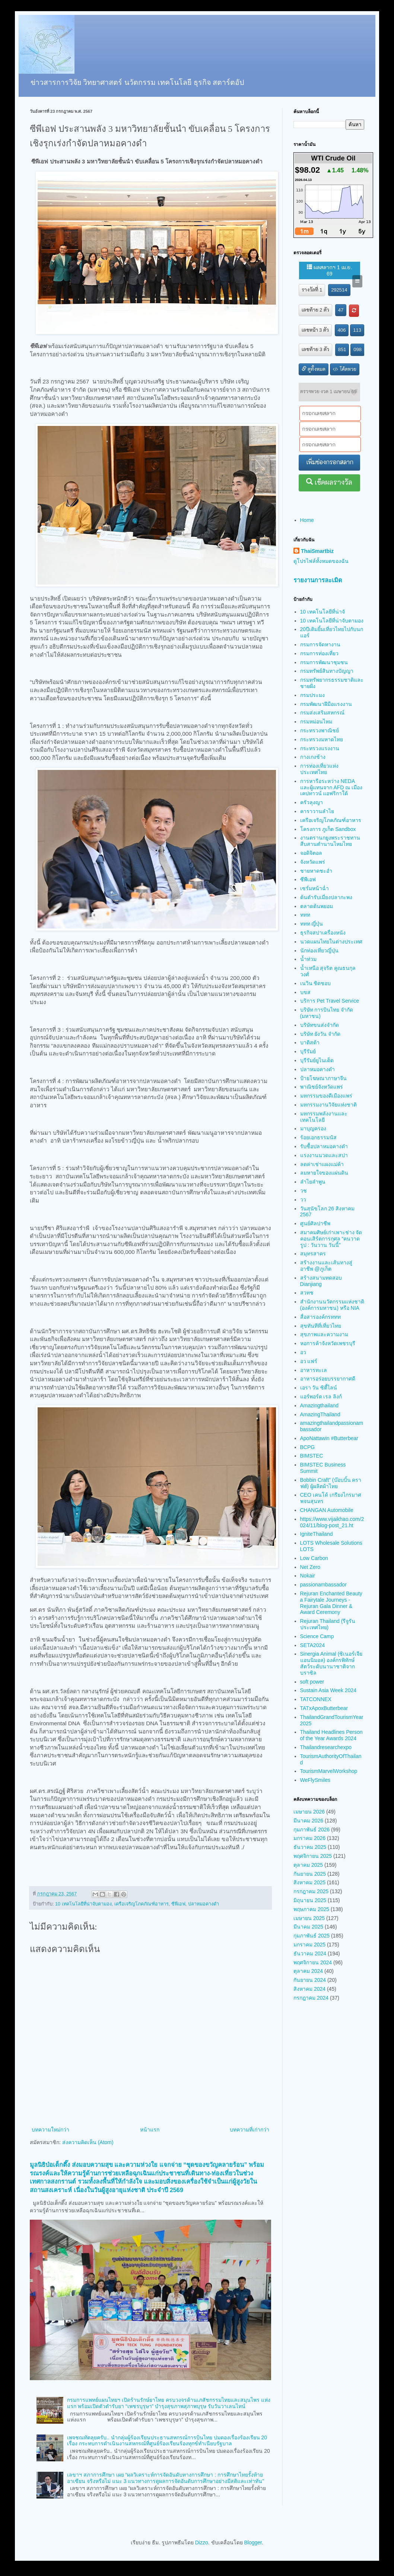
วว (303, 1200)
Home (307, 520)
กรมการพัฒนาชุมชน (324, 662)
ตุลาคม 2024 (308, 1971)
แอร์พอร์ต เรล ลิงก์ (321, 1397)
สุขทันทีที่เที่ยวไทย (320, 1326)
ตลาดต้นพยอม (316, 906)
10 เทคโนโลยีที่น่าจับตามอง (83, 1904)
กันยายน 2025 (309, 1874)
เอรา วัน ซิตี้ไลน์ (318, 1388)
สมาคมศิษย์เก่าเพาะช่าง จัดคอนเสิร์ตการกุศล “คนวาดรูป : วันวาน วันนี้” (331, 1238)
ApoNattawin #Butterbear (329, 1438)
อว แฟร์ (309, 1361)
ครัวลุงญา (311, 802)
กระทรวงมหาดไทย (321, 739)
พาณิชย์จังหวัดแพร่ (321, 1087)
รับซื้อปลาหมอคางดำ (324, 1146)
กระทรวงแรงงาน (319, 748)
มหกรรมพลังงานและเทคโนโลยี (323, 1117)
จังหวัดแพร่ (312, 862)
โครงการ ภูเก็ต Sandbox (328, 829)
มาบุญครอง (313, 1128)
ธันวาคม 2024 (309, 1953)
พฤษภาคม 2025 (311, 1909)
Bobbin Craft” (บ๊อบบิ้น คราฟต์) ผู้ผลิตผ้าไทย (331, 1483)
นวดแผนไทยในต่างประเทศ (331, 942)
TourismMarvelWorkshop (329, 1771)
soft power (312, 1682)
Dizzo (201, 2542)
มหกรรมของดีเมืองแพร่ (326, 1096)
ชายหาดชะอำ (316, 871)
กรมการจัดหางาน (320, 644)
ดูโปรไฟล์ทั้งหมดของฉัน (321, 561)
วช (303, 1191)
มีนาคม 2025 (308, 1927)
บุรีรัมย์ (308, 1051)
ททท (305, 915)
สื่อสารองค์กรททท (320, 1317)
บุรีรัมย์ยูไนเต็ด (317, 1060)
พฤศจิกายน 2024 (312, 1962)
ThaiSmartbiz (317, 551)
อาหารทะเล (313, 1370)
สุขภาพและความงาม (324, 1334)
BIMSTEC (311, 1456)
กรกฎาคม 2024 (310, 1998)
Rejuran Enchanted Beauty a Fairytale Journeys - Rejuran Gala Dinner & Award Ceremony (331, 1603)
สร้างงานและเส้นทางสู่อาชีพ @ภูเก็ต (326, 1266)
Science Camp (317, 1636)
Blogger (252, 2542)
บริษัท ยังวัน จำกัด (320, 1034)
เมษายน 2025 (309, 1918)
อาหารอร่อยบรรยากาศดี (327, 1379)
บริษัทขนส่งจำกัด (319, 1025)
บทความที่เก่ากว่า (249, 2130)
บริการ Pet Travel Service (329, 1001)
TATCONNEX (315, 1699)
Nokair (307, 1576)
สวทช (307, 1293)
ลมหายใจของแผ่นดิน (324, 1173)
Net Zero (310, 1567)
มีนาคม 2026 (308, 1821)
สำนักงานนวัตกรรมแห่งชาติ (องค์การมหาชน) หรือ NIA (332, 1305)
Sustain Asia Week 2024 (328, 1690)
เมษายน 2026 (309, 1812)
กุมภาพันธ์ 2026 (311, 1830)
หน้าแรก (149, 2130)
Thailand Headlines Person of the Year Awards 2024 (331, 1735)
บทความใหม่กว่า (50, 2130)
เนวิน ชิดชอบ (315, 983)
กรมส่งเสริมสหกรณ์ (322, 713)
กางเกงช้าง (312, 757)
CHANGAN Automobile (326, 1510)
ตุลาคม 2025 (308, 1865)
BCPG (307, 1447)
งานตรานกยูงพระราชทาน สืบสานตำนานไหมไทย (330, 841)
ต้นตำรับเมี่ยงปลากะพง (326, 897)
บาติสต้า (310, 1042)
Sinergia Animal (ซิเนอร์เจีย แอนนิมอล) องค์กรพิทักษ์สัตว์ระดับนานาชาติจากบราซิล (331, 1663)
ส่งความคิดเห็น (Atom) (88, 2142)
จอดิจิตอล (311, 853)
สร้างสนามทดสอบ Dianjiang (321, 1281)
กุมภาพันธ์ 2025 (311, 1936)
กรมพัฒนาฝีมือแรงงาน (326, 704)
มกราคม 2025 (309, 1945)
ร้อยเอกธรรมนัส (318, 1137)
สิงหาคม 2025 (309, 1882)
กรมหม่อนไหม (316, 722)
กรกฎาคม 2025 (310, 1891)
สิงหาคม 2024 (309, 1989)
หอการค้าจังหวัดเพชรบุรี (327, 1343)
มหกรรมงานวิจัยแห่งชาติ (328, 1105)
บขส (305, 992)
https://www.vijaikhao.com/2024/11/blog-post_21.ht (332, 1522)
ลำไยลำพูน (312, 1182)
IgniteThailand (316, 1534)
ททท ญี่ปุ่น (311, 924)
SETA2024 (312, 1645)
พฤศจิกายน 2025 (312, 1856)
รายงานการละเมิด (317, 580)
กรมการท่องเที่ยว (319, 653)
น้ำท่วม (308, 959)
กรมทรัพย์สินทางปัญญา (326, 671)
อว (303, 1352)
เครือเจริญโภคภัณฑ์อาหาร (141, 1904)
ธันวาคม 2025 (309, 1847)
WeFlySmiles (315, 1780)
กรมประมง (312, 695)
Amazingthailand (319, 1405)
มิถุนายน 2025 (309, 1900)
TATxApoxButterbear (324, 1708)
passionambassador (323, 1585)
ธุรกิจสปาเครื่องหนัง (323, 933)
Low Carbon (314, 1558)
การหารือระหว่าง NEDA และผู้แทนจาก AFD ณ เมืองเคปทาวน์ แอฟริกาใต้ (331, 787)
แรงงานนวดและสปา (324, 1155)
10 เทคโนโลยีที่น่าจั (322, 612)
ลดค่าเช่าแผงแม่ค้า (322, 1164)
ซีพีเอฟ (178, 1904)
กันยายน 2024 (309, 1980)
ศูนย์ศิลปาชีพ (315, 1223)
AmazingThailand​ (320, 1414)
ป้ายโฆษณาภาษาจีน (323, 1078)
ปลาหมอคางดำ (203, 1904)
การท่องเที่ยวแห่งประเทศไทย (319, 769)
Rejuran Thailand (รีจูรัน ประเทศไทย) (328, 1624)
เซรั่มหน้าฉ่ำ (314, 888)
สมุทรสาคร (313, 1254)
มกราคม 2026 (309, 1838)
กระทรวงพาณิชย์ (319, 730)
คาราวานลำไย (317, 811)
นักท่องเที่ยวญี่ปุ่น (319, 950)
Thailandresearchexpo (326, 1747)
